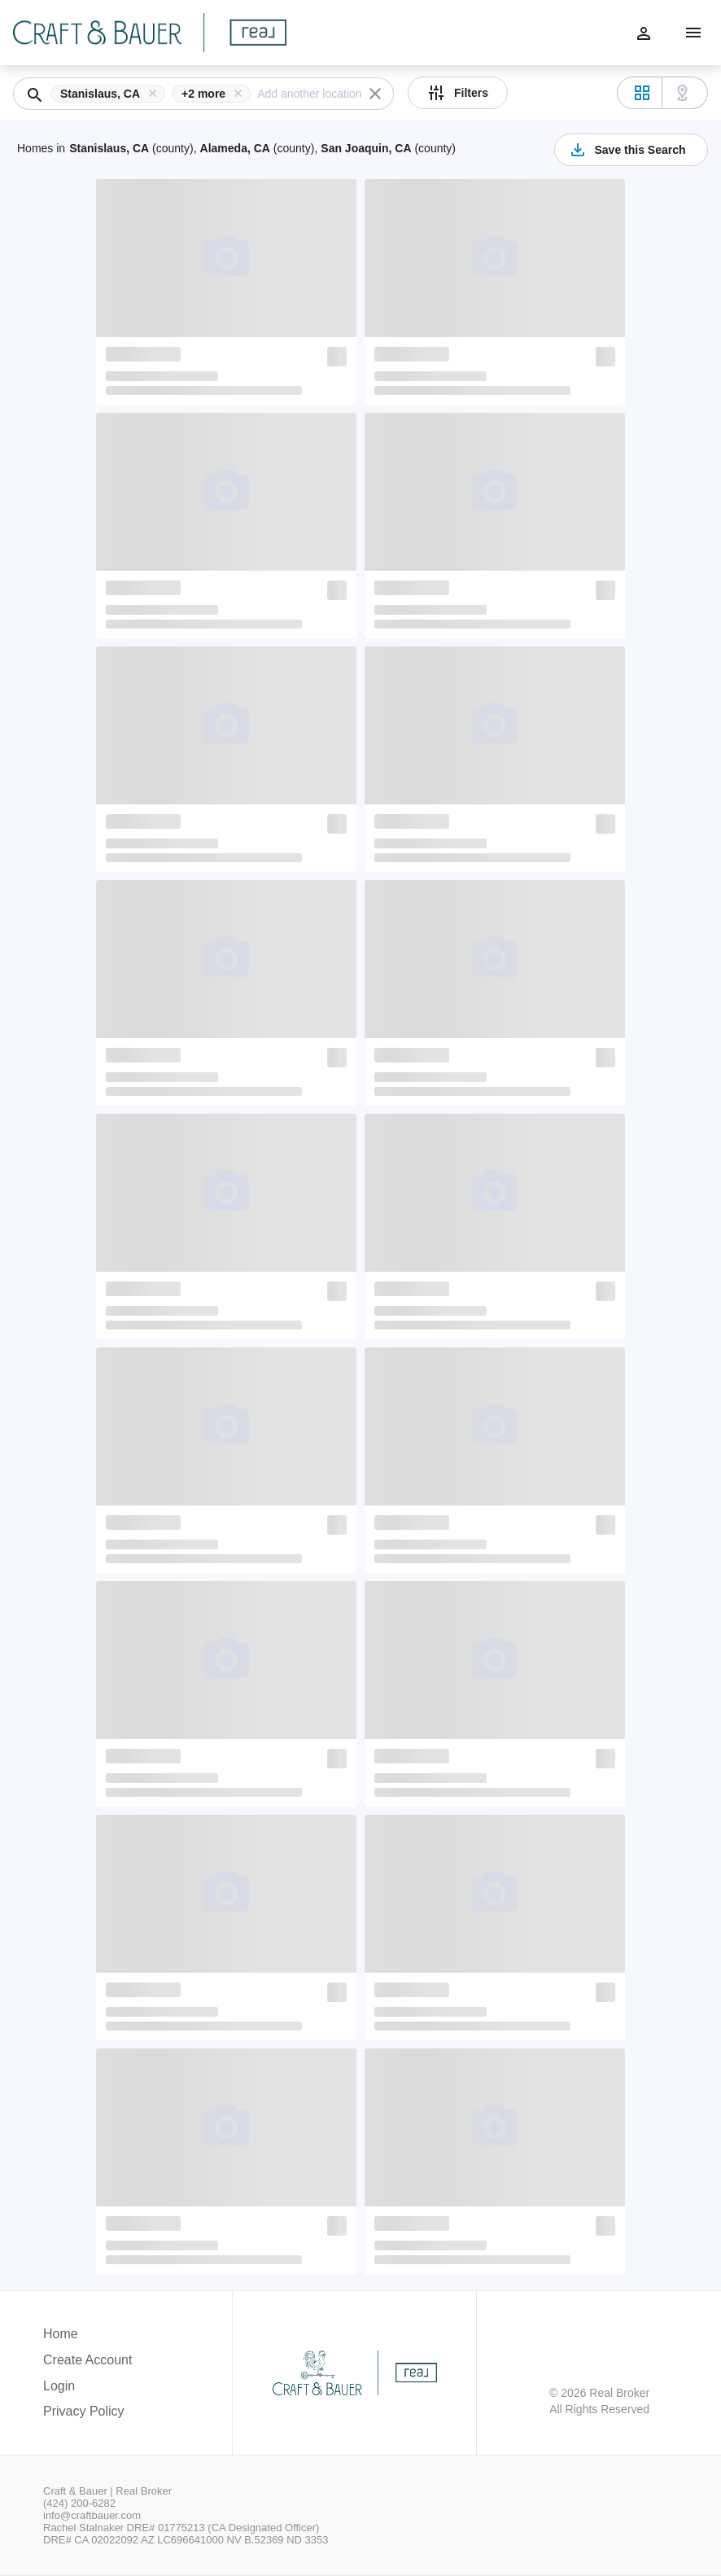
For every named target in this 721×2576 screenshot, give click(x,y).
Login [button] (59, 2386)
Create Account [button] (87, 2360)
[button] (111, 94)
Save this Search (626, 150)
